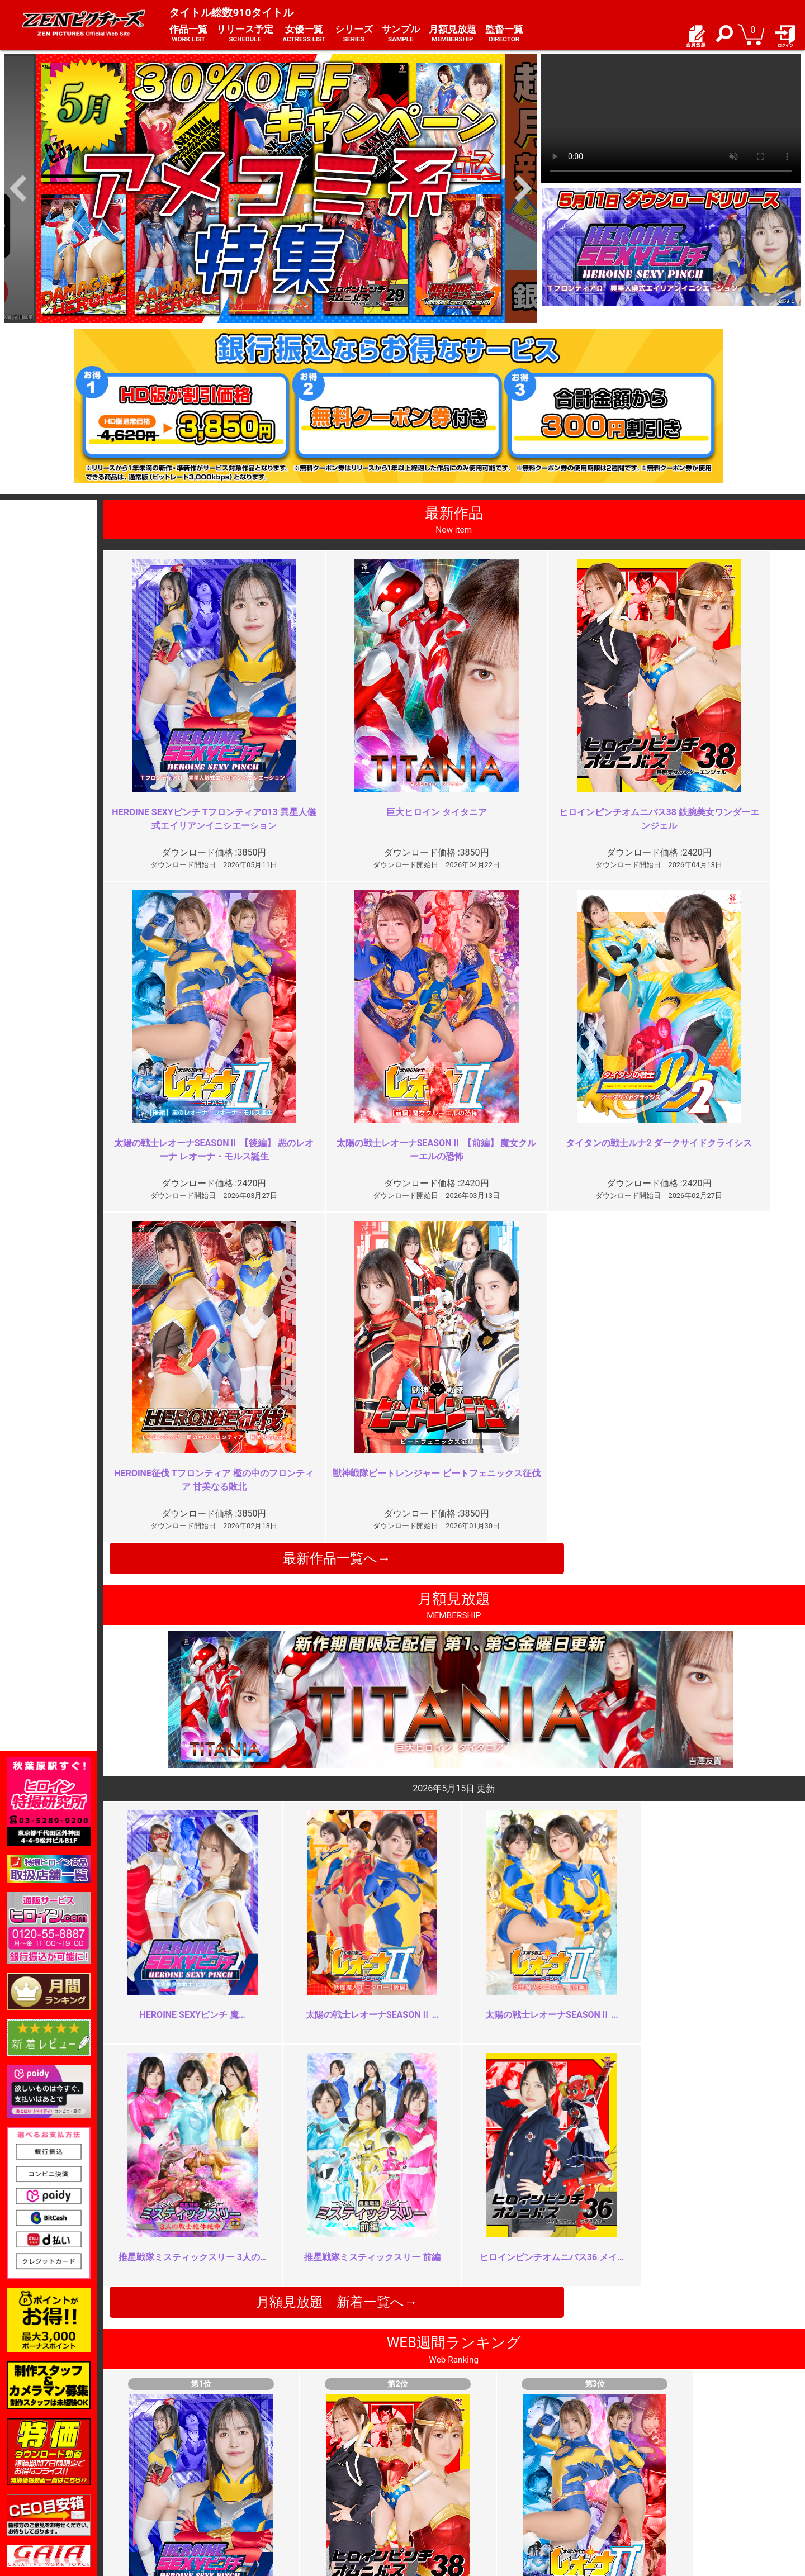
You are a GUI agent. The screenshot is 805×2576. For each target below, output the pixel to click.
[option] (270, 188)
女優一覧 (304, 34)
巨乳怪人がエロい (634, 2037)
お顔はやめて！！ (283, 2239)
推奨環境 (159, 2483)
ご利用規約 (295, 2459)
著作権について (303, 2495)
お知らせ (425, 2459)
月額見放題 (452, 34)
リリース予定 (244, 34)
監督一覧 (504, 34)
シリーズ (354, 34)
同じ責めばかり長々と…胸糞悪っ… (670, 2239)
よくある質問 (432, 2471)
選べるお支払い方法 (179, 2495)
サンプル (401, 34)
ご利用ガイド (167, 2471)
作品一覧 (188, 34)
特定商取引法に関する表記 (323, 2471)
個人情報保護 (299, 2483)
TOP (151, 2459)
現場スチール (167, 2507)
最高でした (269, 2037)
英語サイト (428, 2495)
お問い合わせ (432, 2483)
